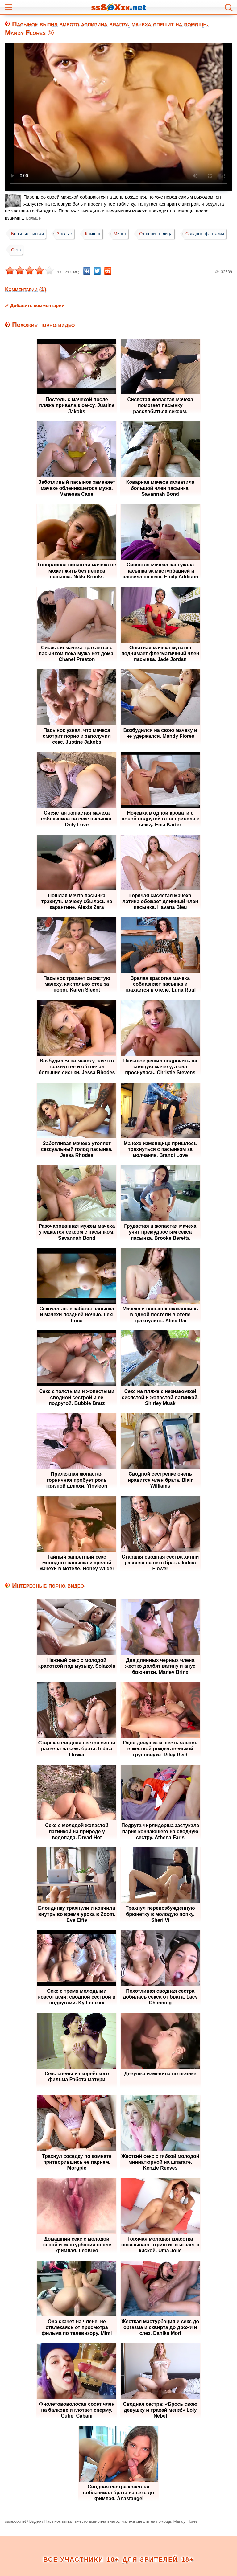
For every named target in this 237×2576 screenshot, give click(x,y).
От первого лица (161, 233)
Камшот (96, 233)
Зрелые (66, 233)
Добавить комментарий (37, 305)
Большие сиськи (28, 233)
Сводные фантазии (31, 249)
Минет (124, 233)
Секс (69, 249)
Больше (33, 218)
